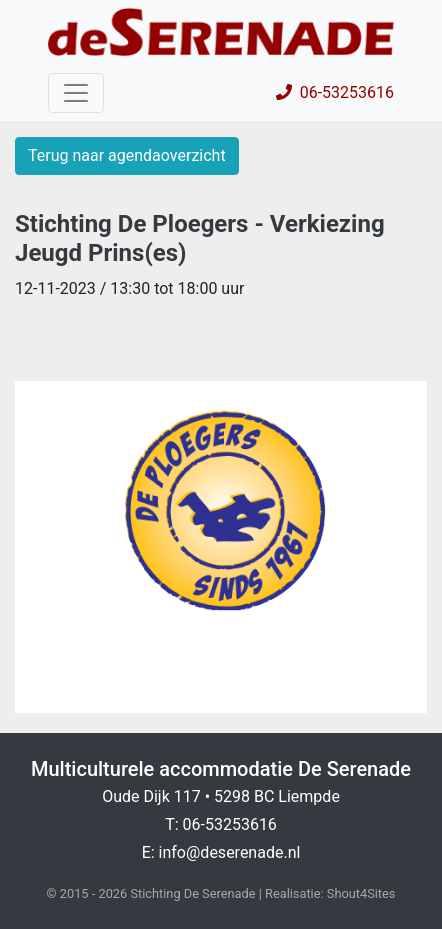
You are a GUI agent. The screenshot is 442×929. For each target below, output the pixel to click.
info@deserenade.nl (230, 852)
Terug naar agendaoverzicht (127, 155)
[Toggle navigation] (76, 93)
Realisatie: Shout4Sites (330, 893)
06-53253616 (335, 92)
